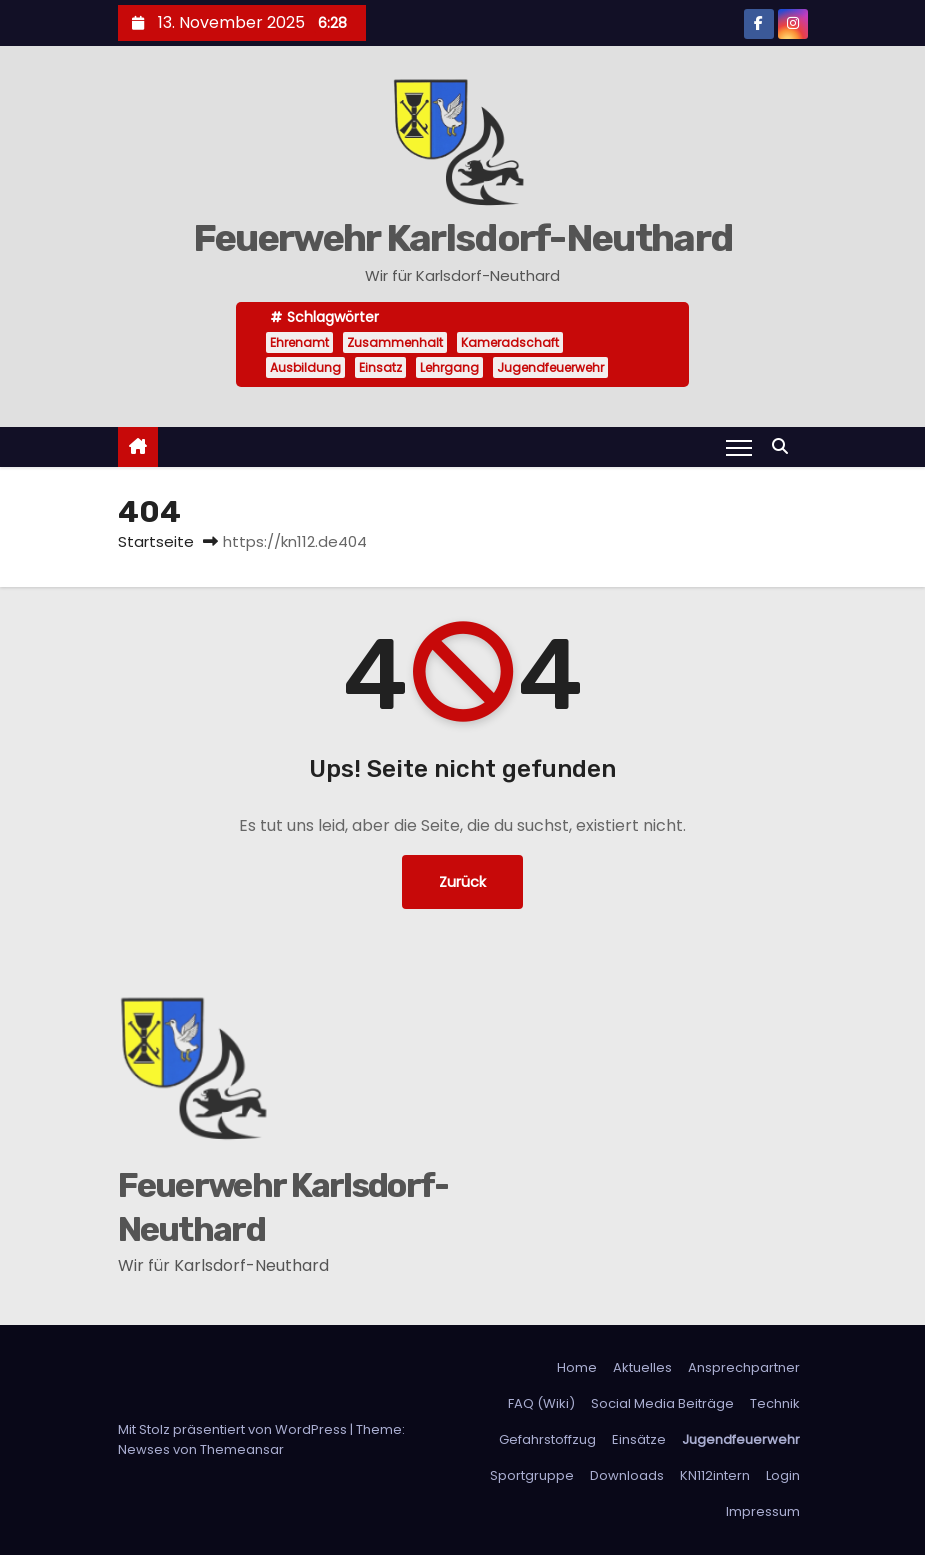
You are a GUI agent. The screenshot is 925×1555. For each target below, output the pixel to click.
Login (783, 1475)
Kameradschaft (510, 342)
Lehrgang (449, 367)
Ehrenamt (299, 342)
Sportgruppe (532, 1475)
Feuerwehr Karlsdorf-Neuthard (462, 238)
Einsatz (380, 367)
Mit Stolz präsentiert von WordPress (234, 1429)
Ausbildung (305, 367)
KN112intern (715, 1475)
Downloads (627, 1475)
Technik (775, 1403)
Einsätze (639, 1439)
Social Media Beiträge (662, 1403)
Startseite (156, 541)
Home (577, 1367)
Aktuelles (642, 1367)
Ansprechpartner (744, 1367)
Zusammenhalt (395, 342)
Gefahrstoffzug (547, 1439)
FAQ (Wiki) (541, 1403)
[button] (785, 446)
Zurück (462, 882)
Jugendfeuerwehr (550, 367)
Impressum (763, 1511)
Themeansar (242, 1449)
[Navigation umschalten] (738, 447)
